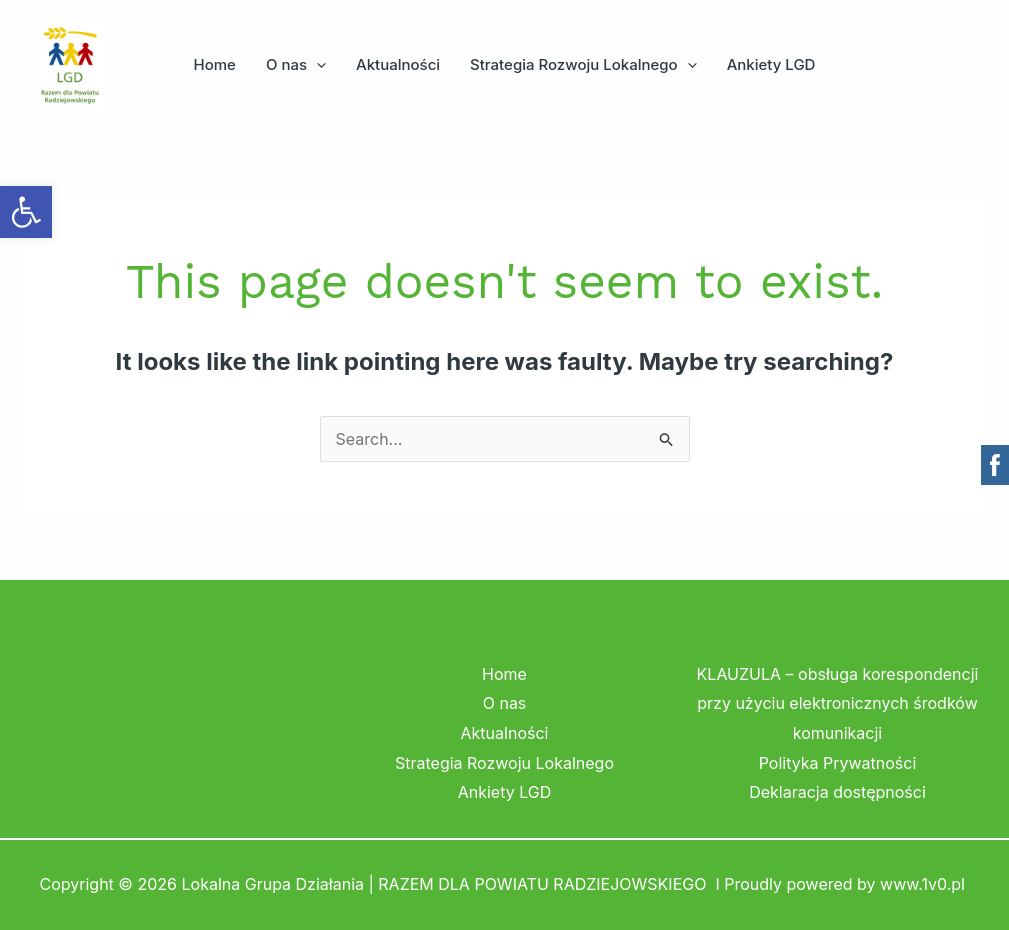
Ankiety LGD (771, 64)
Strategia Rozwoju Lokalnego (583, 65)
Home (215, 64)
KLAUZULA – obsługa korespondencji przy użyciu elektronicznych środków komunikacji (838, 703)
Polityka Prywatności (838, 763)
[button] (316, 65)
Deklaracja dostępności (837, 792)
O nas (296, 65)
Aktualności (398, 64)
